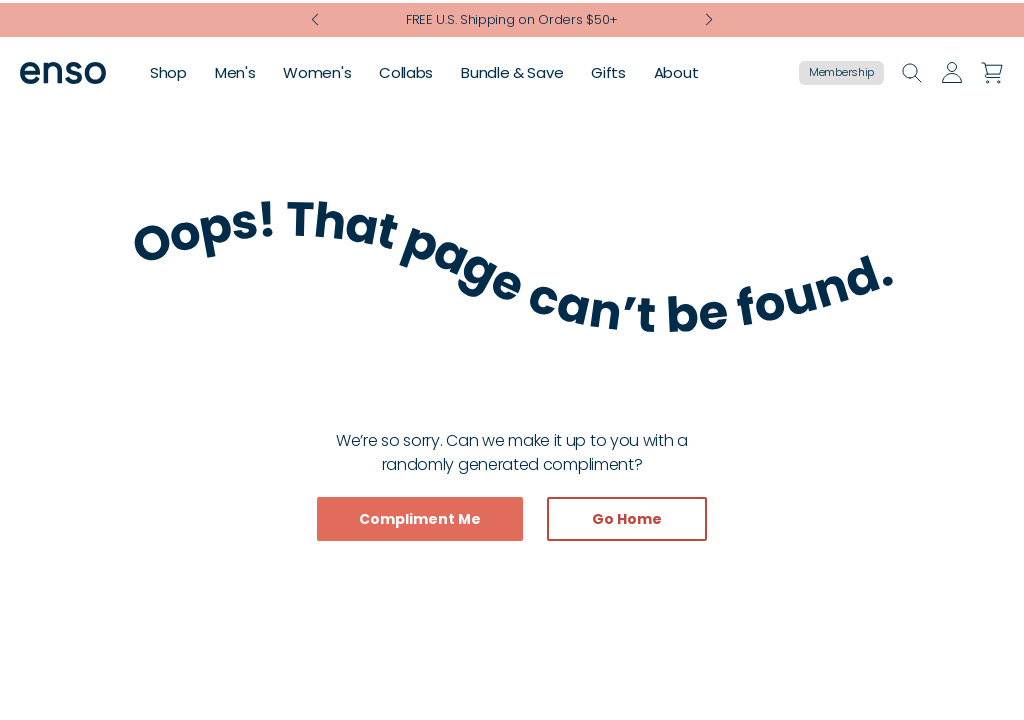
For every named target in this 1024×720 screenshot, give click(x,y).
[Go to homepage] (63, 72)
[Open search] (912, 72)
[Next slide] (708, 17)
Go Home (627, 519)
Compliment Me (420, 519)
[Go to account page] (952, 72)
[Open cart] (992, 72)
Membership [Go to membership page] (841, 72)
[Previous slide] (315, 17)
